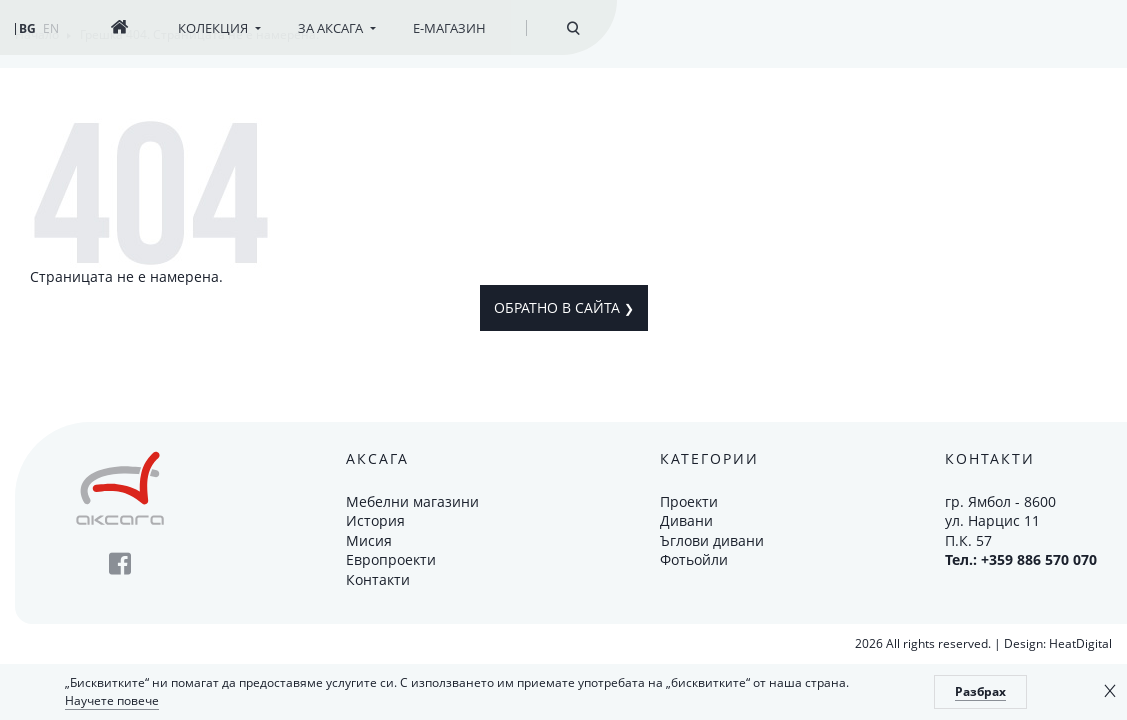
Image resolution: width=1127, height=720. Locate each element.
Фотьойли (694, 559)
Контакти (378, 579)
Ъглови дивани (712, 540)
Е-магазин (449, 28)
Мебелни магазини (412, 501)
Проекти (689, 501)
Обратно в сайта (564, 307)
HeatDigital (1080, 643)
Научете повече (112, 700)
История (375, 520)
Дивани (686, 520)
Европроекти (391, 559)
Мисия (369, 540)
